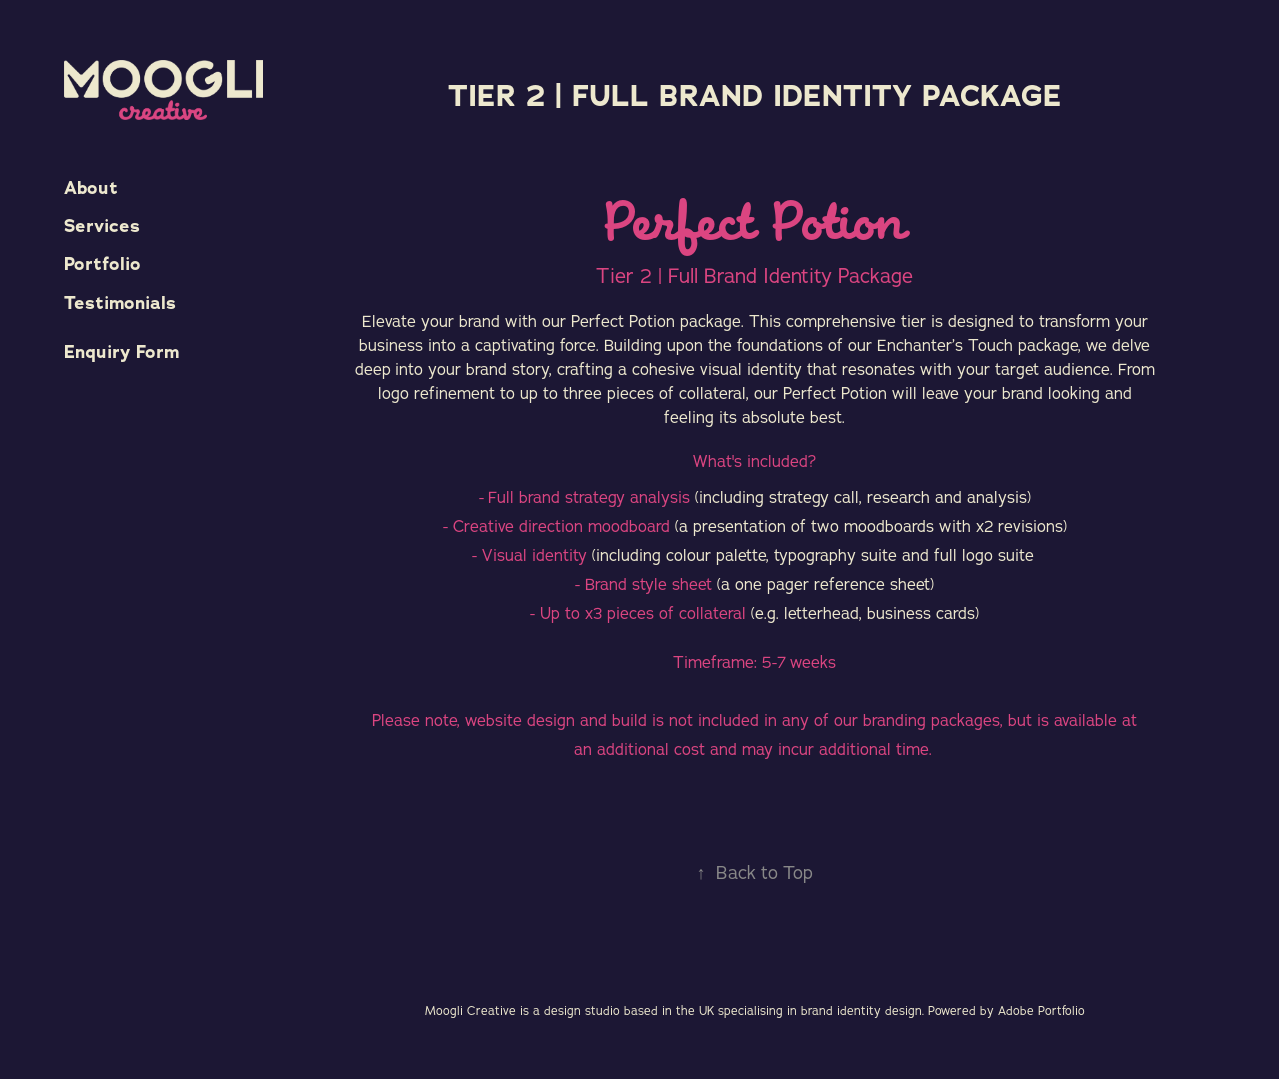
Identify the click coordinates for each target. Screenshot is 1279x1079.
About (91, 188)
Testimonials (120, 303)
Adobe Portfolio (1041, 1010)
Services (102, 226)
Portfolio (102, 264)
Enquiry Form (121, 352)
